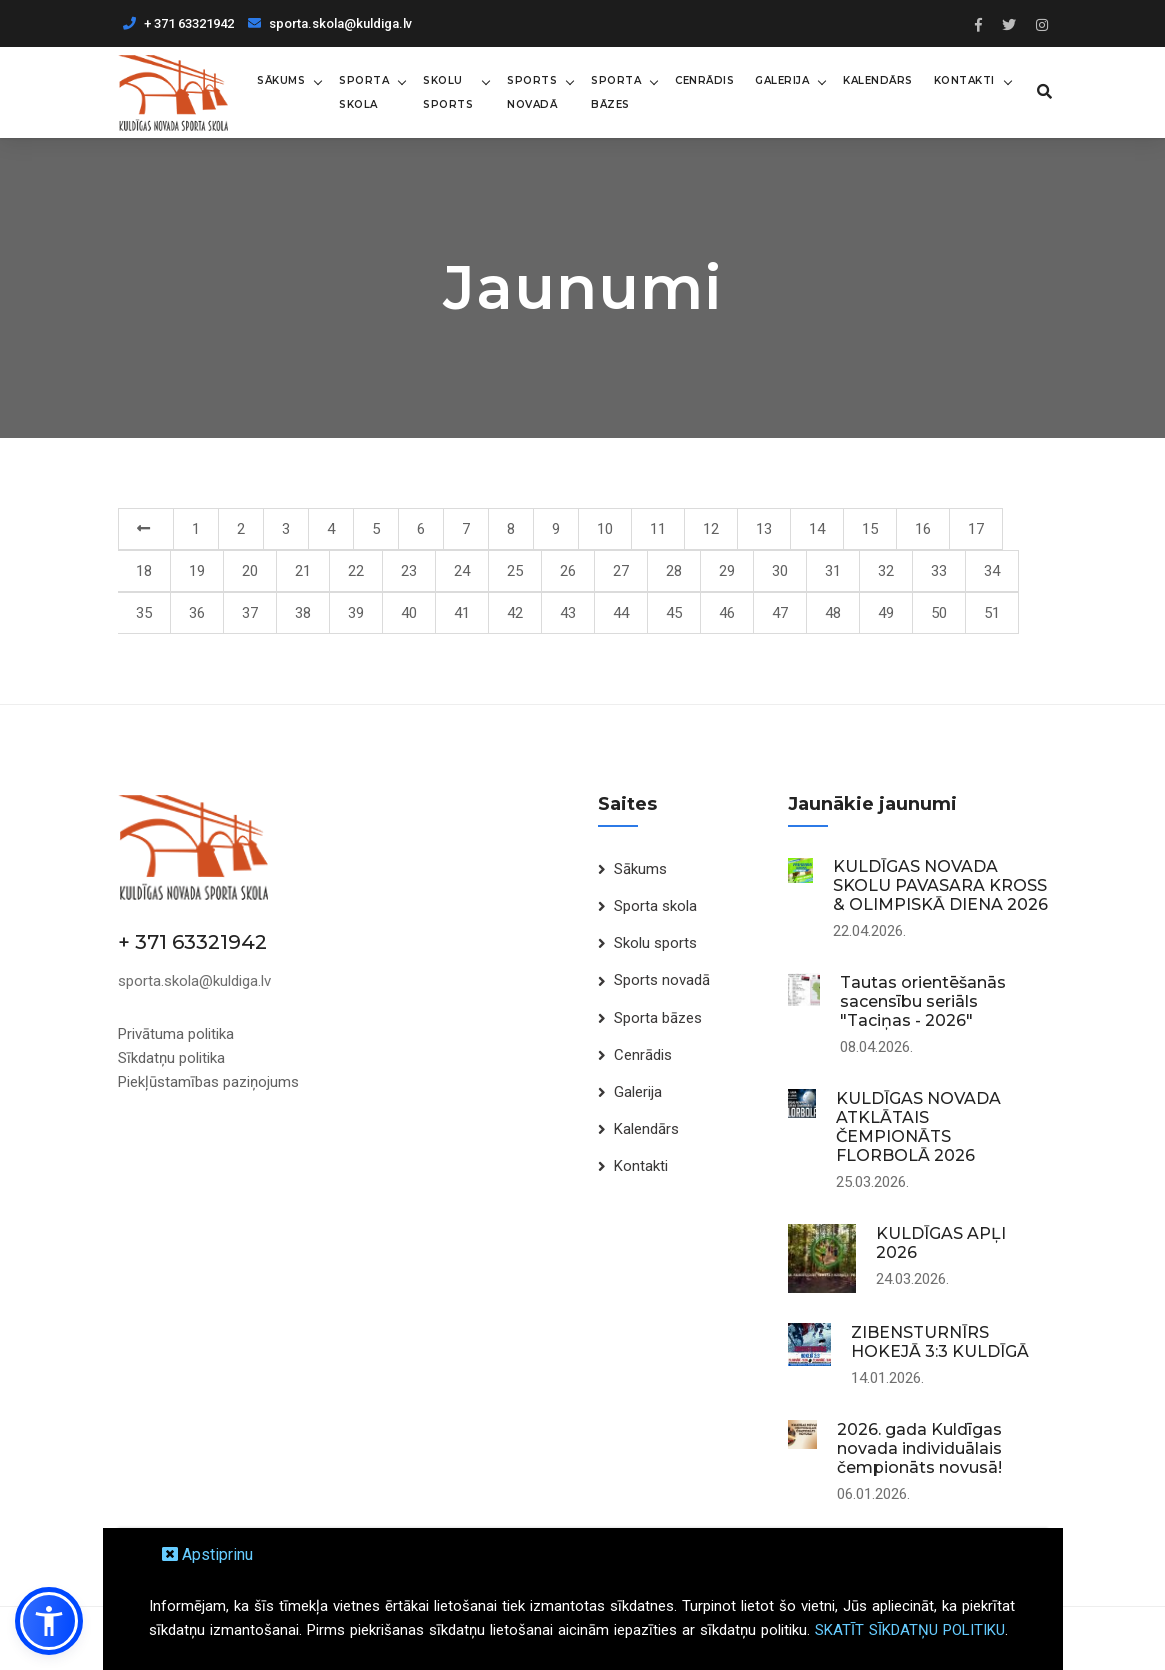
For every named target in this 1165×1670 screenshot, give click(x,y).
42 (515, 612)
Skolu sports (445, 91)
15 (870, 528)
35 (144, 612)
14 (817, 528)
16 (923, 528)
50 (939, 612)
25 (515, 570)
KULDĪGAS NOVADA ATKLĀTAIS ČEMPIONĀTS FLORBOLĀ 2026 (918, 1126)
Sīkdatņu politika (171, 1056)
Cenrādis (701, 79)
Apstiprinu (207, 1554)
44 (621, 612)
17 (976, 528)
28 (674, 570)
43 (568, 612)
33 (939, 570)
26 (568, 570)
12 (711, 528)
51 (992, 612)
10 (605, 528)
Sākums (278, 79)
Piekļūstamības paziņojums (208, 1080)
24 (462, 570)
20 (250, 570)
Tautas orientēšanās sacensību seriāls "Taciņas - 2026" (923, 1000)
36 (197, 612)
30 (780, 570)
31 (833, 570)
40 (409, 612)
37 (250, 612)
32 (886, 570)
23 (409, 570)
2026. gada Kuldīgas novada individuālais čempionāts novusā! (919, 1447)
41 (462, 612)
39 (356, 612)
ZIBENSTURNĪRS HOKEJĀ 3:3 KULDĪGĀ (940, 1341)
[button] (49, 1621)
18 (144, 570)
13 (764, 528)
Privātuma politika (176, 1032)
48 (833, 612)
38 (303, 612)
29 (727, 570)
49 (886, 612)
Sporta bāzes (613, 91)
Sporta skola (361, 91)
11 (658, 528)
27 (621, 570)
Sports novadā (529, 91)
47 (780, 612)
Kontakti (961, 79)
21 (303, 570)
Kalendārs (875, 79)
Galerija (779, 79)
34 (992, 570)
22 (356, 570)
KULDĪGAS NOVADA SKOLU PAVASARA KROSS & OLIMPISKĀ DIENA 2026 (940, 884)
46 (727, 612)
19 (197, 570)
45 (674, 612)
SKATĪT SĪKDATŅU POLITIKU (910, 1630)
